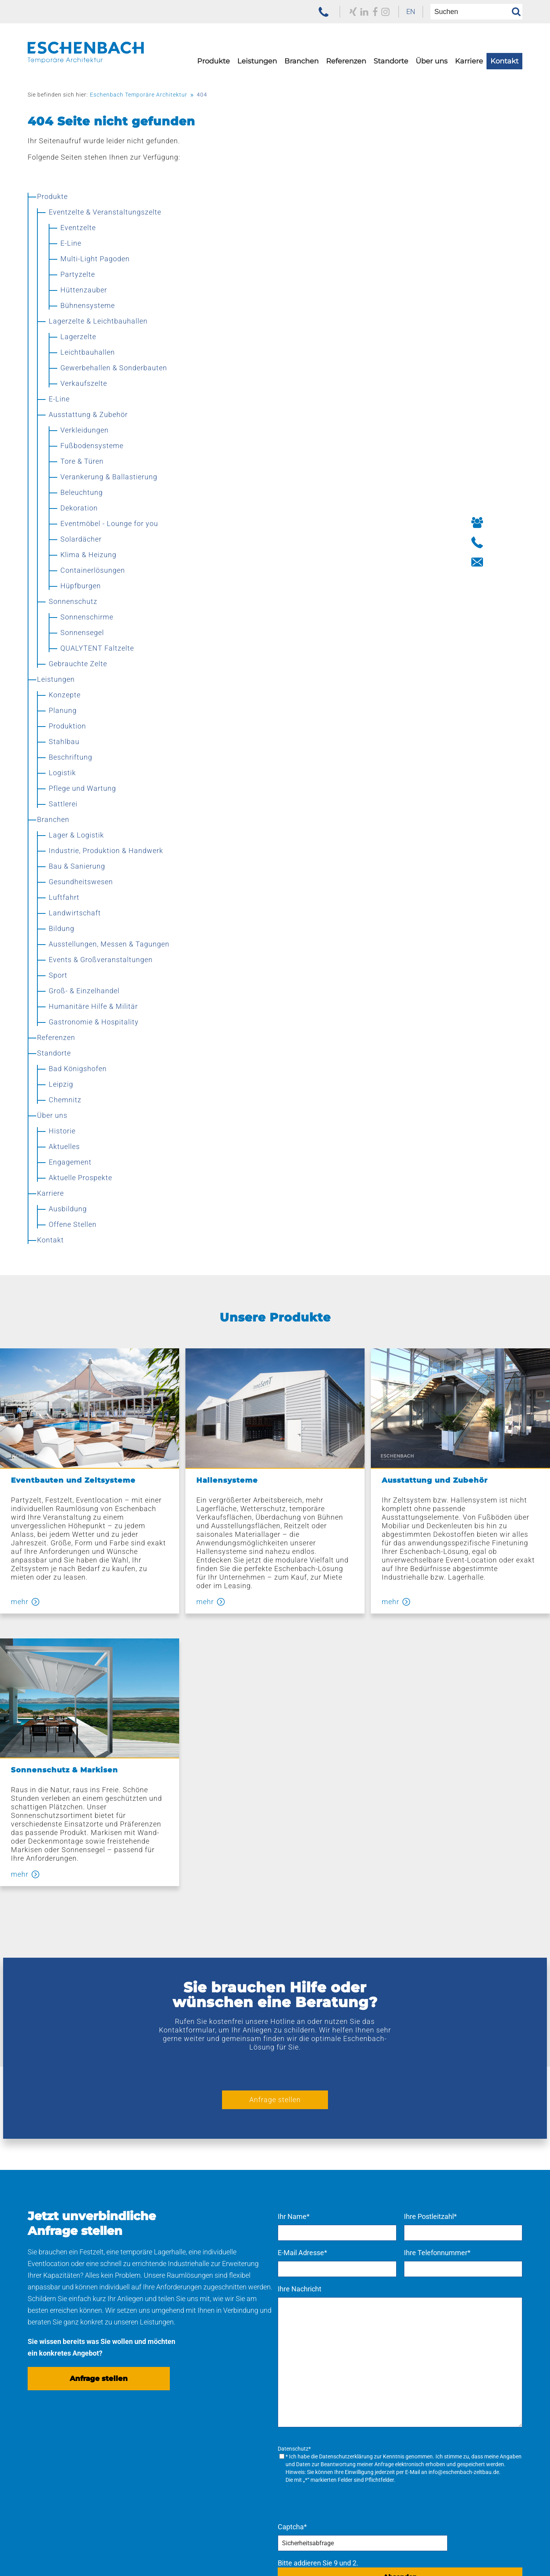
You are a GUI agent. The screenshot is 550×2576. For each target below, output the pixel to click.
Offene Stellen (416, 2394)
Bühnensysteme (58, 2465)
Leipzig (273, 2394)
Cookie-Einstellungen (488, 2560)
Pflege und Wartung (157, 2456)
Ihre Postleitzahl (445, 1938)
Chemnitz (277, 2407)
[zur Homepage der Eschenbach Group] (67, 2538)
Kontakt (504, 65)
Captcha (324, 2247)
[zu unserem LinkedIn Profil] (357, 11)
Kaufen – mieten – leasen (153, 2486)
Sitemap (445, 2551)
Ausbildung (412, 2382)
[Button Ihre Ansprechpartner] (536, 523)
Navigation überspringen (66, 2352)
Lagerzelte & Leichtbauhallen (57, 2399)
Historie (340, 2382)
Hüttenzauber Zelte (62, 2440)
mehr (16, 1600)
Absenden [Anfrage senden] (416, 2297)
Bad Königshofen (289, 2382)
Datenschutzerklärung (378, 2178)
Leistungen (257, 65)
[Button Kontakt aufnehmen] (536, 562)
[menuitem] (404, 11)
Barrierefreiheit (499, 2551)
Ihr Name (326, 1938)
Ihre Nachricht (331, 2011)
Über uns (432, 65)
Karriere (469, 65)
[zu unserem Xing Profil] (345, 11)
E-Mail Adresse (334, 1975)
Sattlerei (138, 2469)
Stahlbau (139, 2419)
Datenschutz (352, 2551)
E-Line (41, 2452)
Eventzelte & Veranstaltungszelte (63, 2378)
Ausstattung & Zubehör (68, 2415)
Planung (138, 2394)
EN (404, 11)
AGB (254, 2551)
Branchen (301, 65)
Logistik (137, 2444)
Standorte (391, 65)
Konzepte (140, 2382)
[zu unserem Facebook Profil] (367, 11)
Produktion (142, 2407)
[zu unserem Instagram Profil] (378, 11)
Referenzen (346, 65)
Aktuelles (343, 2394)
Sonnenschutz (54, 2477)
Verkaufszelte (53, 2428)
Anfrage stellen (275, 1825)
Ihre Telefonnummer (452, 1975)
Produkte (213, 65)
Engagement (349, 2407)
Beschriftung (145, 2431)
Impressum (297, 2551)
